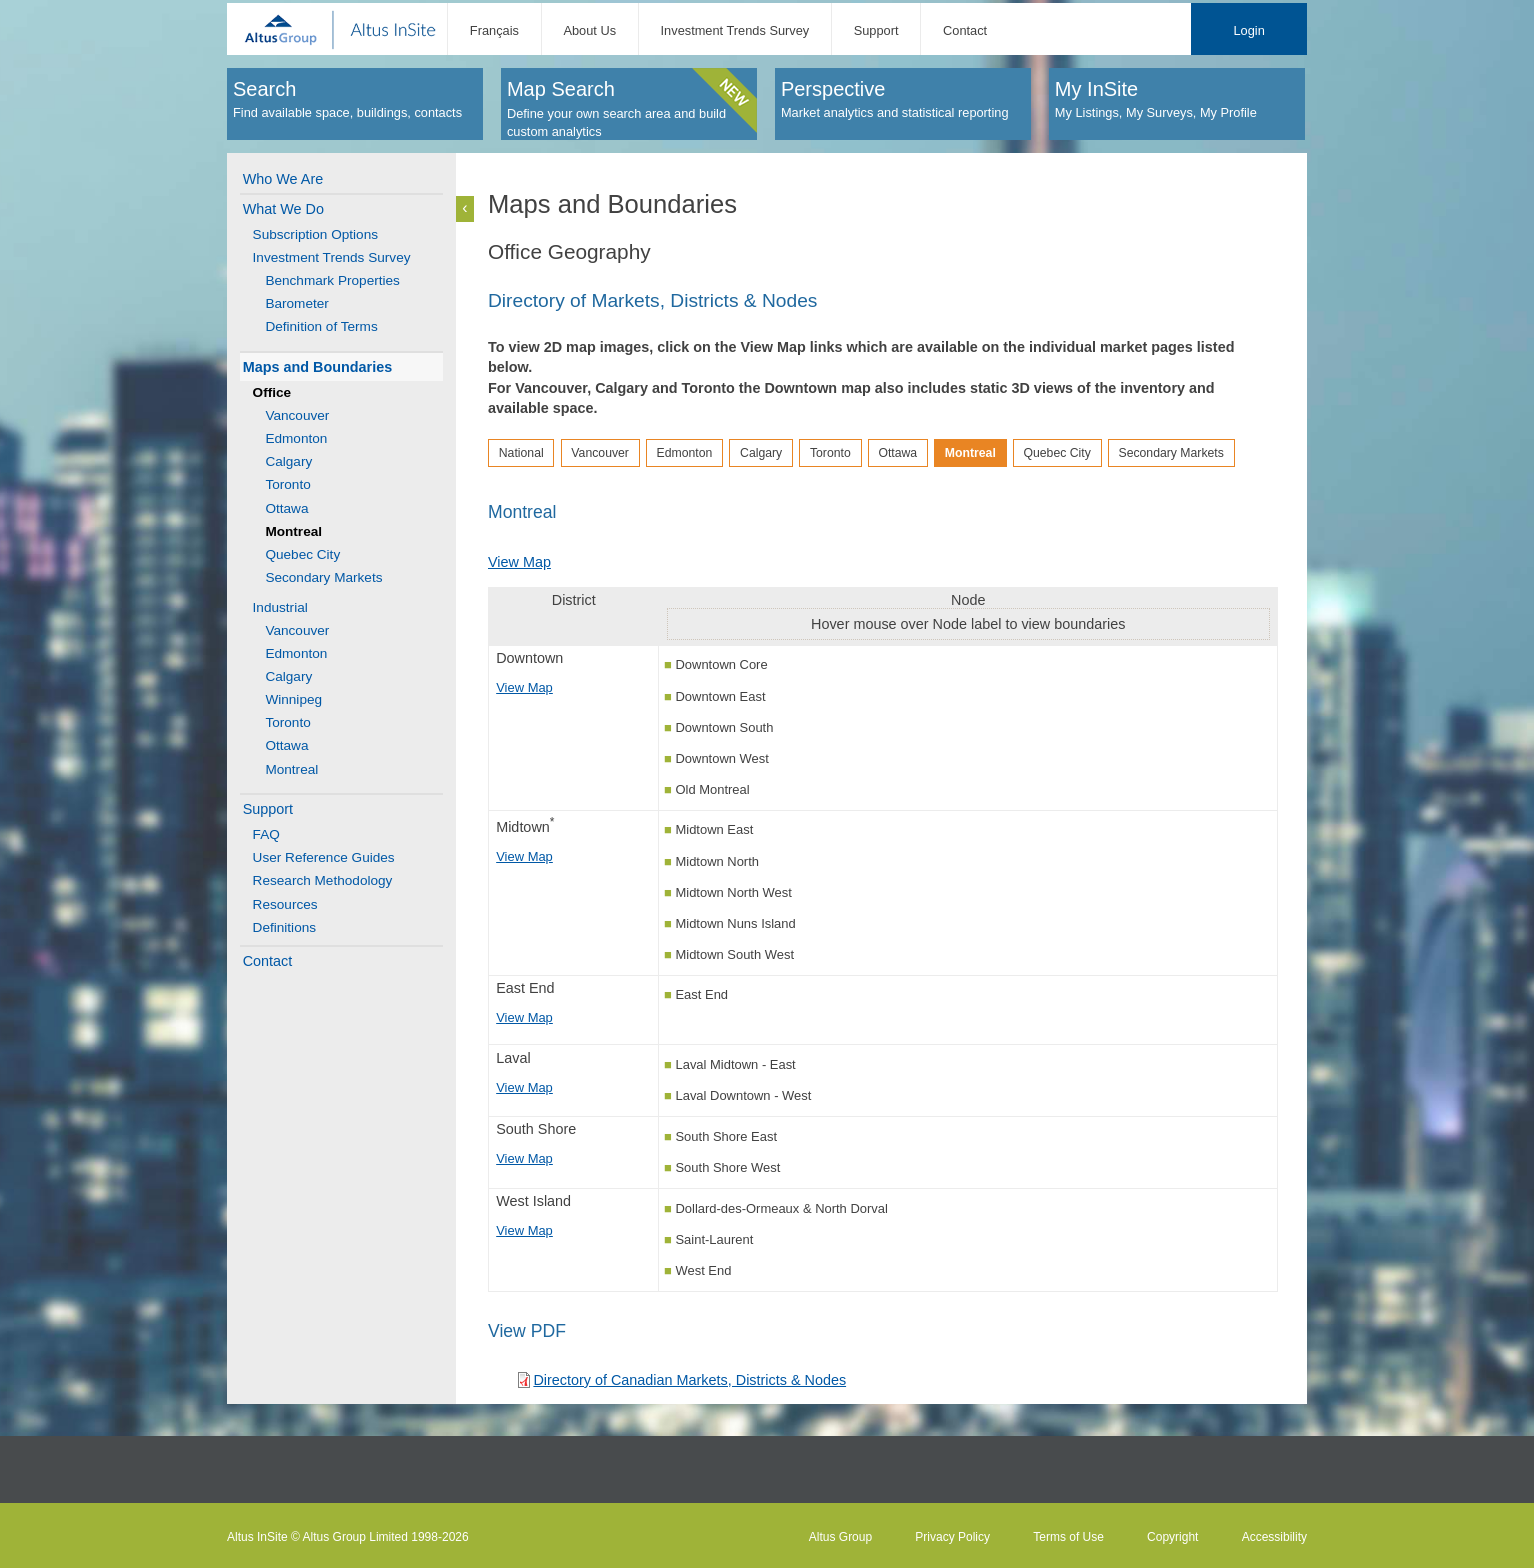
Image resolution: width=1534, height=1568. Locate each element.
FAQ (266, 834)
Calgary (288, 461)
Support (876, 30)
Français (494, 30)
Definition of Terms (321, 326)
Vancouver (297, 415)
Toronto (287, 484)
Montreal (291, 769)
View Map (519, 562)
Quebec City (302, 554)
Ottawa (286, 508)
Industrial (280, 607)
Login (1248, 30)
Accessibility (1274, 1537)
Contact (965, 30)
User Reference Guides (324, 857)
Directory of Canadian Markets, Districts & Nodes (689, 1380)
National (521, 453)
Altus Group (840, 1537)
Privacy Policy (952, 1537)
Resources (285, 904)
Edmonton (296, 438)
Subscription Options (315, 234)
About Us (589, 30)
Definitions (284, 927)
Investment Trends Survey (735, 30)
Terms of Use (1068, 1537)
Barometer (296, 303)
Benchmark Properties (332, 280)
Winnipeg (293, 699)
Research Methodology (323, 880)
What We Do (283, 209)
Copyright (1172, 1537)
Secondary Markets (323, 577)
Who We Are (283, 179)
